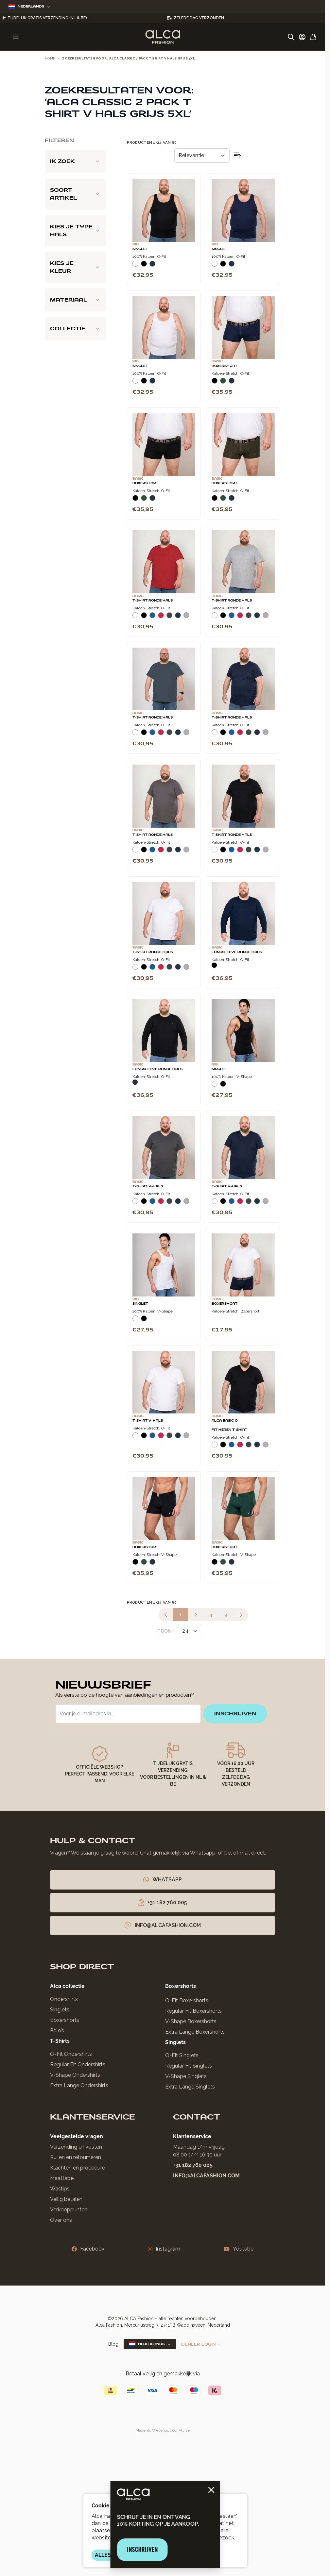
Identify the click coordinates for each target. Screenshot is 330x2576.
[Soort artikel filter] (75, 194)
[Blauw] (152, 617)
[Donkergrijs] (169, 617)
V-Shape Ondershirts (75, 2075)
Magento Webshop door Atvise (162, 2430)
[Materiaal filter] (75, 299)
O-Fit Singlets (182, 2055)
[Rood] (161, 617)
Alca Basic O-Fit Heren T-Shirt (229, 1425)
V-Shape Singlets (186, 2076)
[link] (166, 1614)
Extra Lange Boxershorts (195, 2032)
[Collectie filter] (75, 328)
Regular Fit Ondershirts (77, 2064)
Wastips (60, 2189)
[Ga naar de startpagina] (162, 37)
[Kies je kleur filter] (75, 267)
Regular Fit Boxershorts (193, 2011)
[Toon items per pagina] (190, 1631)
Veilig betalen (66, 2199)
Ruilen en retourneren (75, 2157)
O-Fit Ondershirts (71, 2054)
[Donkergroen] (223, 383)
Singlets (59, 2009)
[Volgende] (241, 1614)
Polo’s (57, 2030)
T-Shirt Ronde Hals (152, 601)
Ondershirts (64, 1999)
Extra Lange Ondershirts (79, 2085)
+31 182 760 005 (193, 2165)
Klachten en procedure (77, 2168)
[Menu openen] (16, 37)
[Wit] (135, 266)
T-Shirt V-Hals (147, 1186)
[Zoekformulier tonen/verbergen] (291, 37)
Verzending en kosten (76, 2147)
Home (50, 58)
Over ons (61, 2220)
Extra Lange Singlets (190, 2087)
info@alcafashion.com (206, 2175)
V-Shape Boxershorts (191, 2021)
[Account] (302, 37)
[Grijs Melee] (186, 617)
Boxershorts (64, 2020)
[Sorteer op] (202, 155)
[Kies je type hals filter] (75, 230)
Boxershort (224, 366)
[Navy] (152, 266)
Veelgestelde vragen (76, 2136)
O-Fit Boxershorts (186, 2000)
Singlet (140, 249)
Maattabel (62, 2178)
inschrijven (235, 1713)
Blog (113, 2344)
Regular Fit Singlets (188, 2066)
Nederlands (29, 6)
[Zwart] (144, 266)
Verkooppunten (68, 2209)
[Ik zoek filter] (75, 161)
